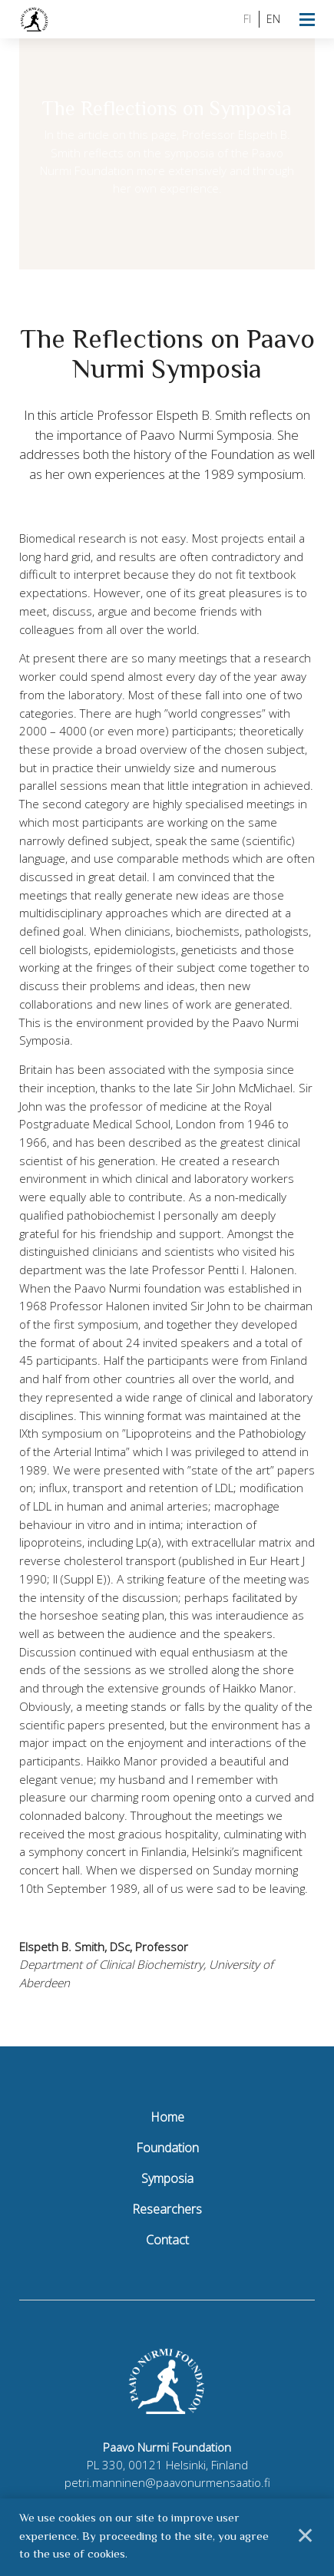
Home (167, 2117)
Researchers (167, 2209)
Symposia (167, 2178)
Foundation (167, 2147)
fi (247, 19)
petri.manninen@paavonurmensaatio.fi (167, 2482)
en (273, 19)
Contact (167, 2239)
